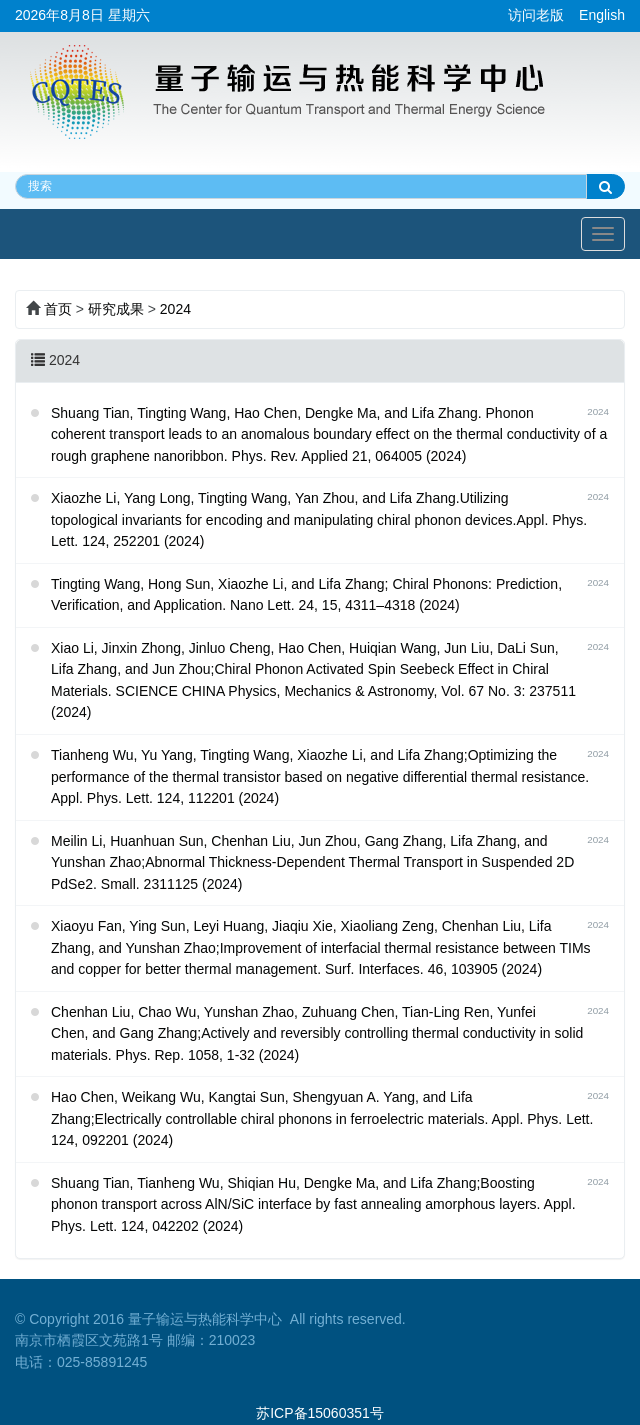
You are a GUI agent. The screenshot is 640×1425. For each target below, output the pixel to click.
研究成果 (116, 309)
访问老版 (536, 15)
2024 (175, 309)
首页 (58, 309)
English (602, 15)
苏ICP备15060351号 (320, 1413)
